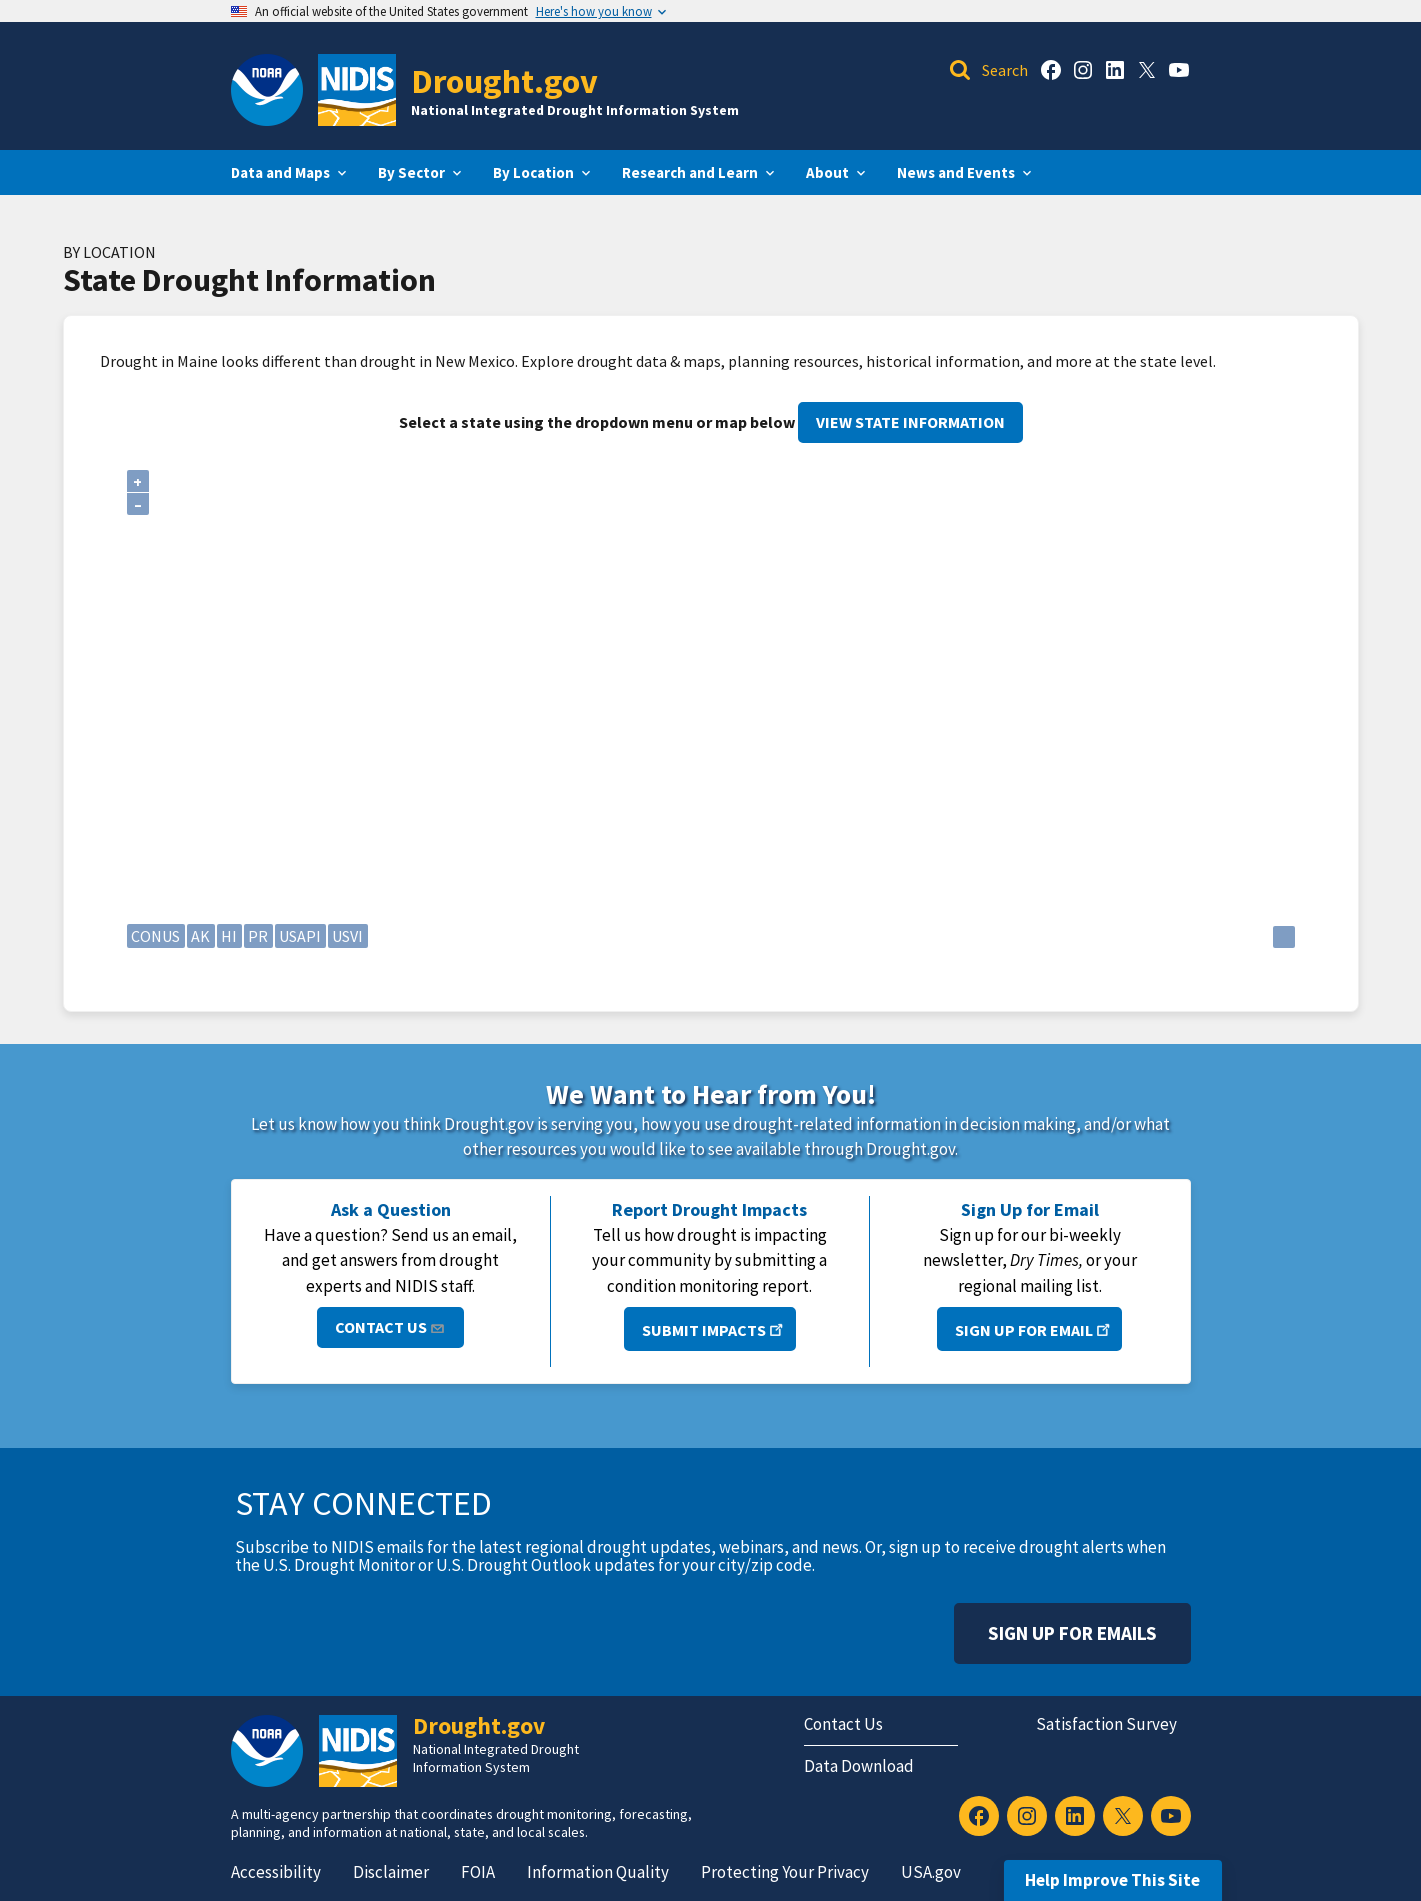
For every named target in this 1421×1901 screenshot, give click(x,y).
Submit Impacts (714, 1328)
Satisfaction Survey (1106, 1724)
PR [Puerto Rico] (258, 936)
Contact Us (390, 1327)
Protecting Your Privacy (785, 1872)
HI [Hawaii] (229, 936)
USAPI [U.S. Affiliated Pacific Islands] (300, 936)
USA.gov (931, 1872)
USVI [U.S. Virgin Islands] (347, 936)
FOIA (478, 1872)
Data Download (859, 1766)
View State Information (910, 422)
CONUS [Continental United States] (155, 936)
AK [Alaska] (200, 936)
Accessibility (276, 1872)
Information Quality (598, 1872)
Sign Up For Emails (1072, 1633)
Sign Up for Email (1034, 1328)
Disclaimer (391, 1872)
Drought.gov (504, 80)
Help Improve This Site (1112, 1880)
